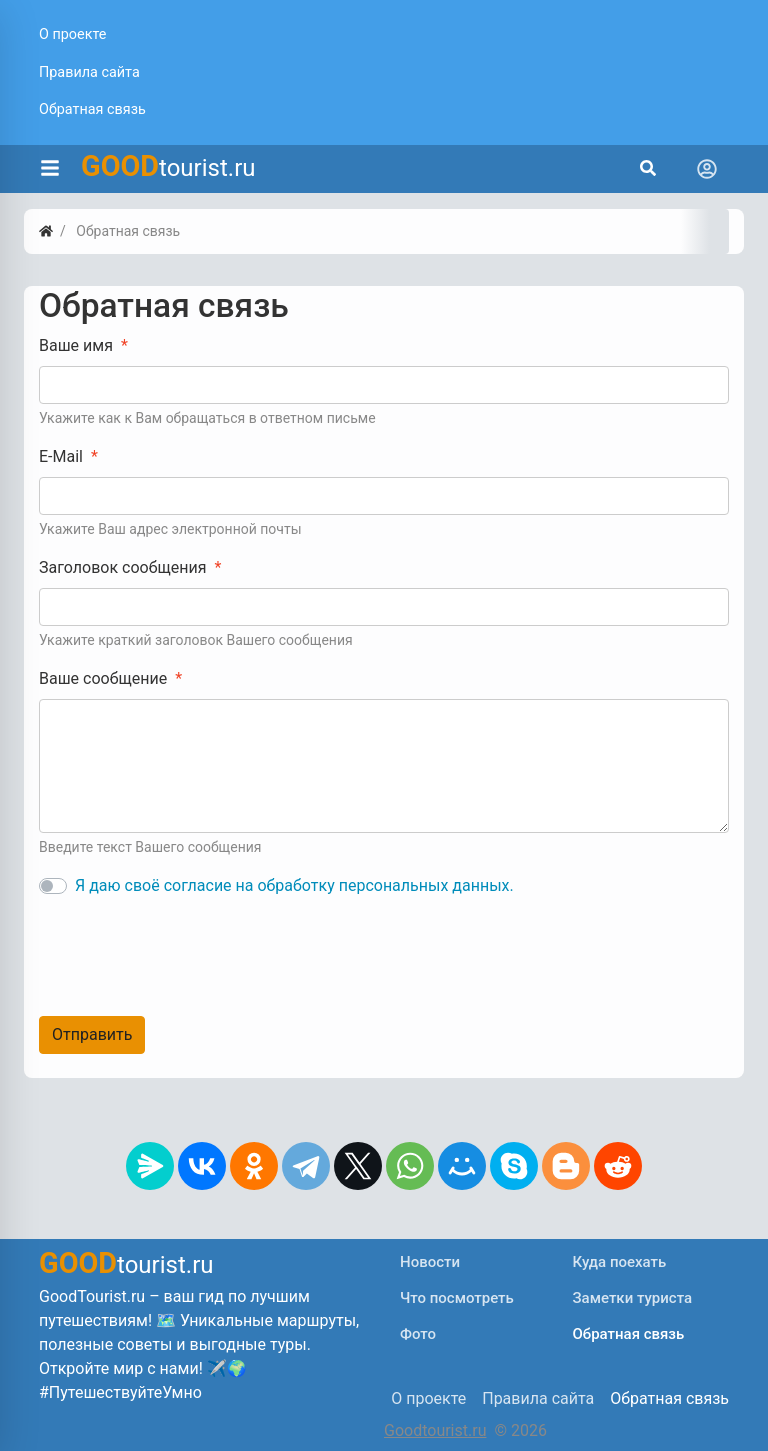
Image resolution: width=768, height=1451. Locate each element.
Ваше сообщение (103, 678)
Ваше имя (76, 345)
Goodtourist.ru (435, 1430)
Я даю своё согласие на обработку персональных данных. (294, 885)
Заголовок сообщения (122, 567)
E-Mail (61, 456)
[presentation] (191, 953)
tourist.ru (168, 166)
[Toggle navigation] (707, 169)
